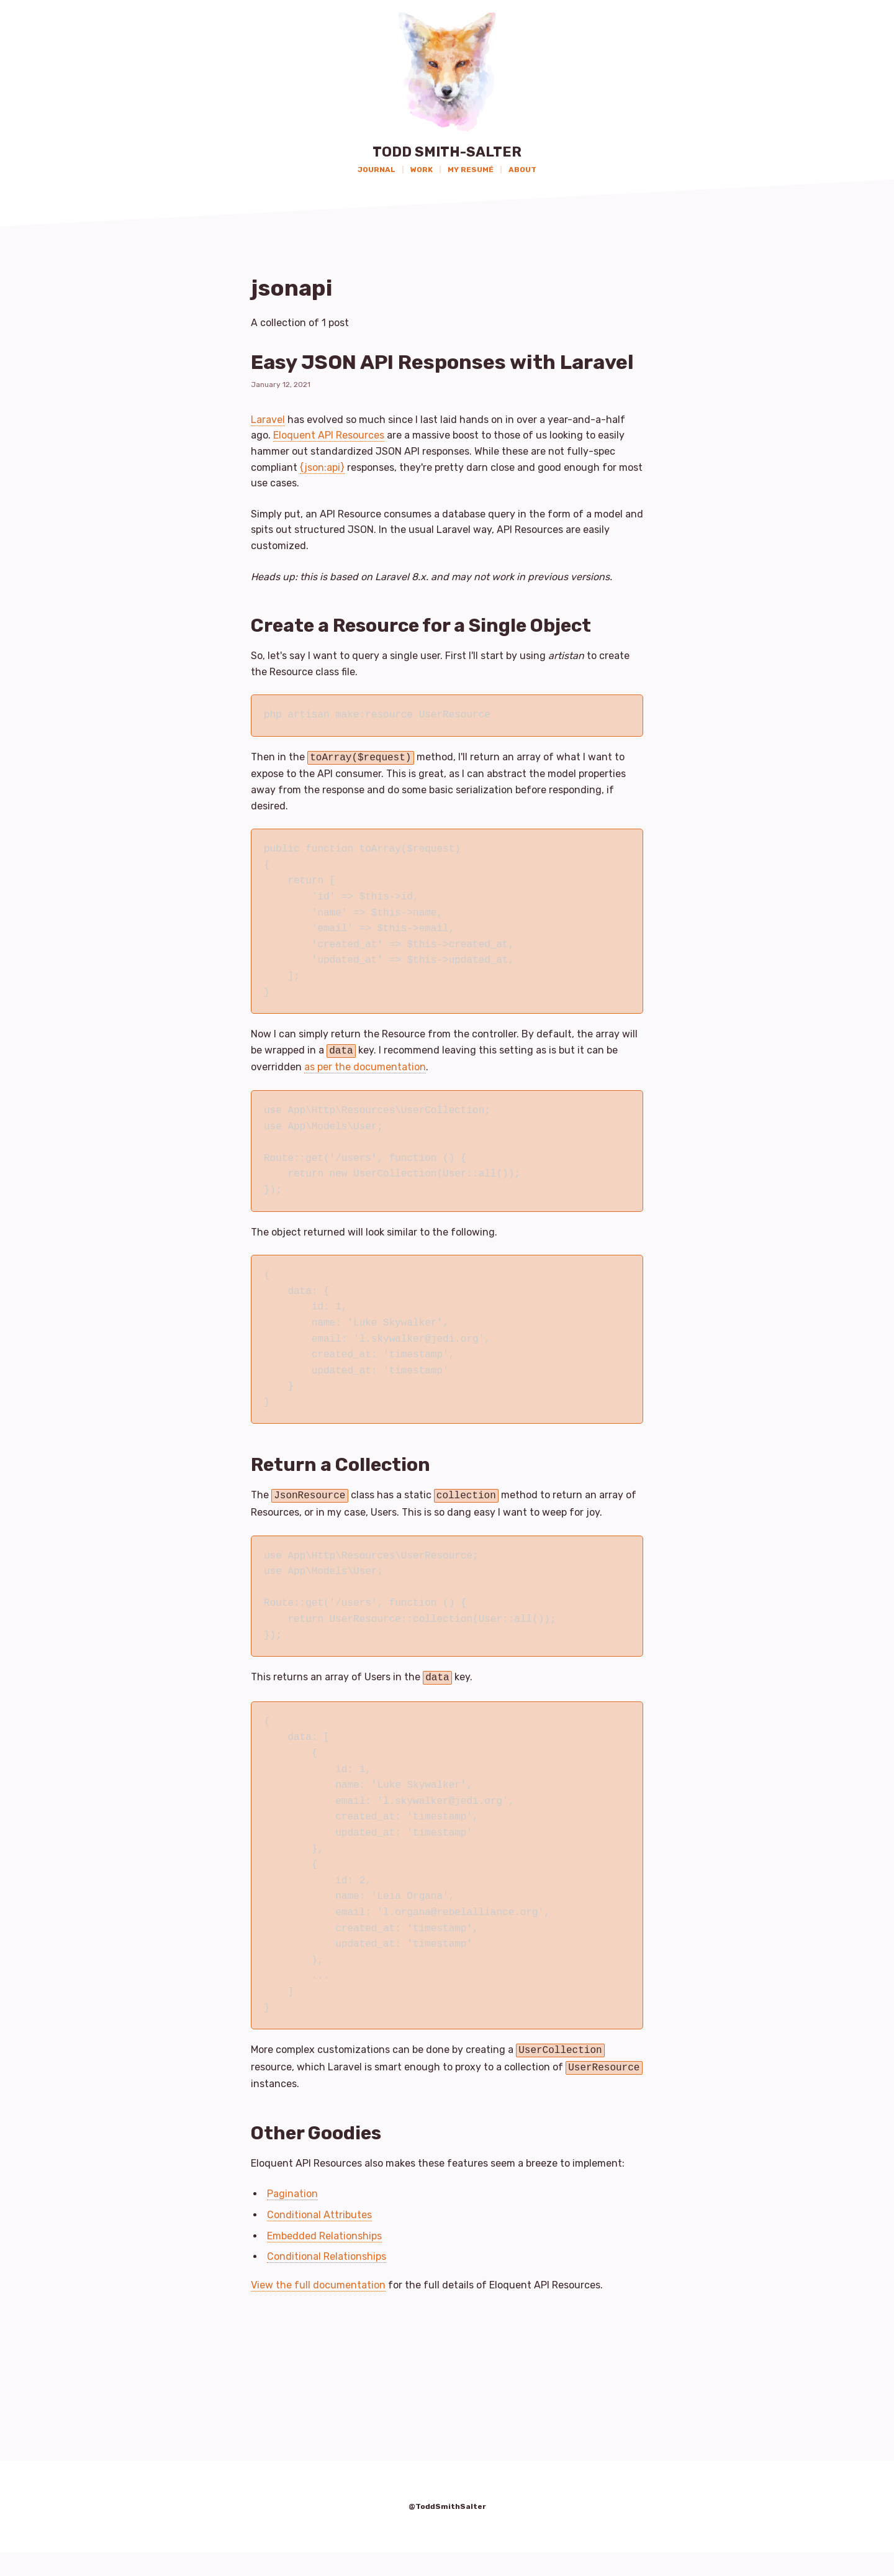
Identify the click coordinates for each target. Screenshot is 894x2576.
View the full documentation (318, 2308)
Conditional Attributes (319, 2238)
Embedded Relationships (324, 2259)
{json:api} (322, 498)
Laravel (268, 451)
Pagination (292, 2218)
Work (421, 169)
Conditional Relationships (326, 2281)
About (522, 169)
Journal (376, 169)
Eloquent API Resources (328, 467)
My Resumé (471, 169)
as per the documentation (365, 1096)
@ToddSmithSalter (447, 2530)
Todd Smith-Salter (447, 152)
